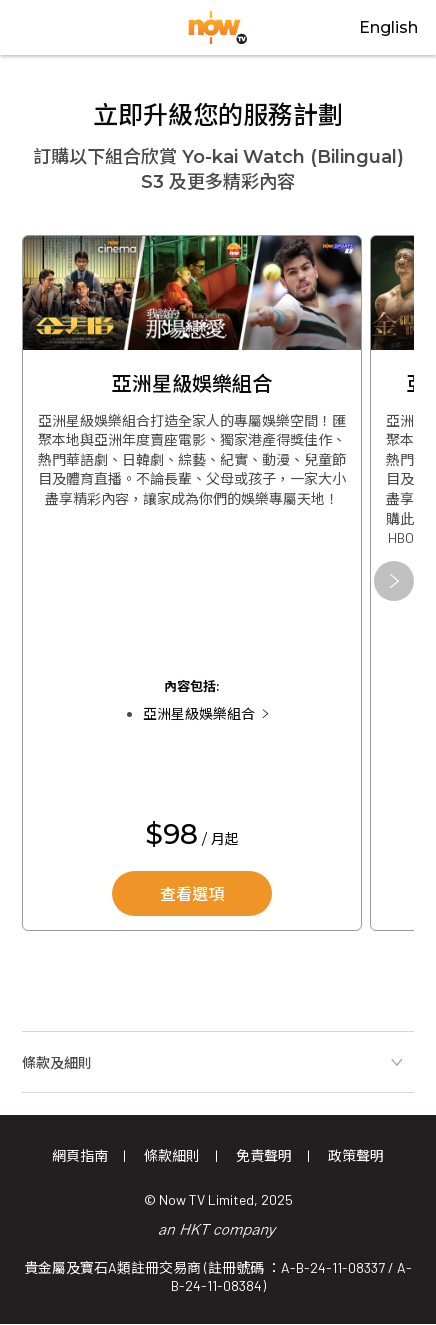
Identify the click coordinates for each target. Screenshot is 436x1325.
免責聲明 (264, 1155)
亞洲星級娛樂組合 (199, 713)
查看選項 (192, 894)
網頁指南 (80, 1155)
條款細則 (172, 1155)
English (388, 27)
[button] (394, 581)
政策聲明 (356, 1155)
